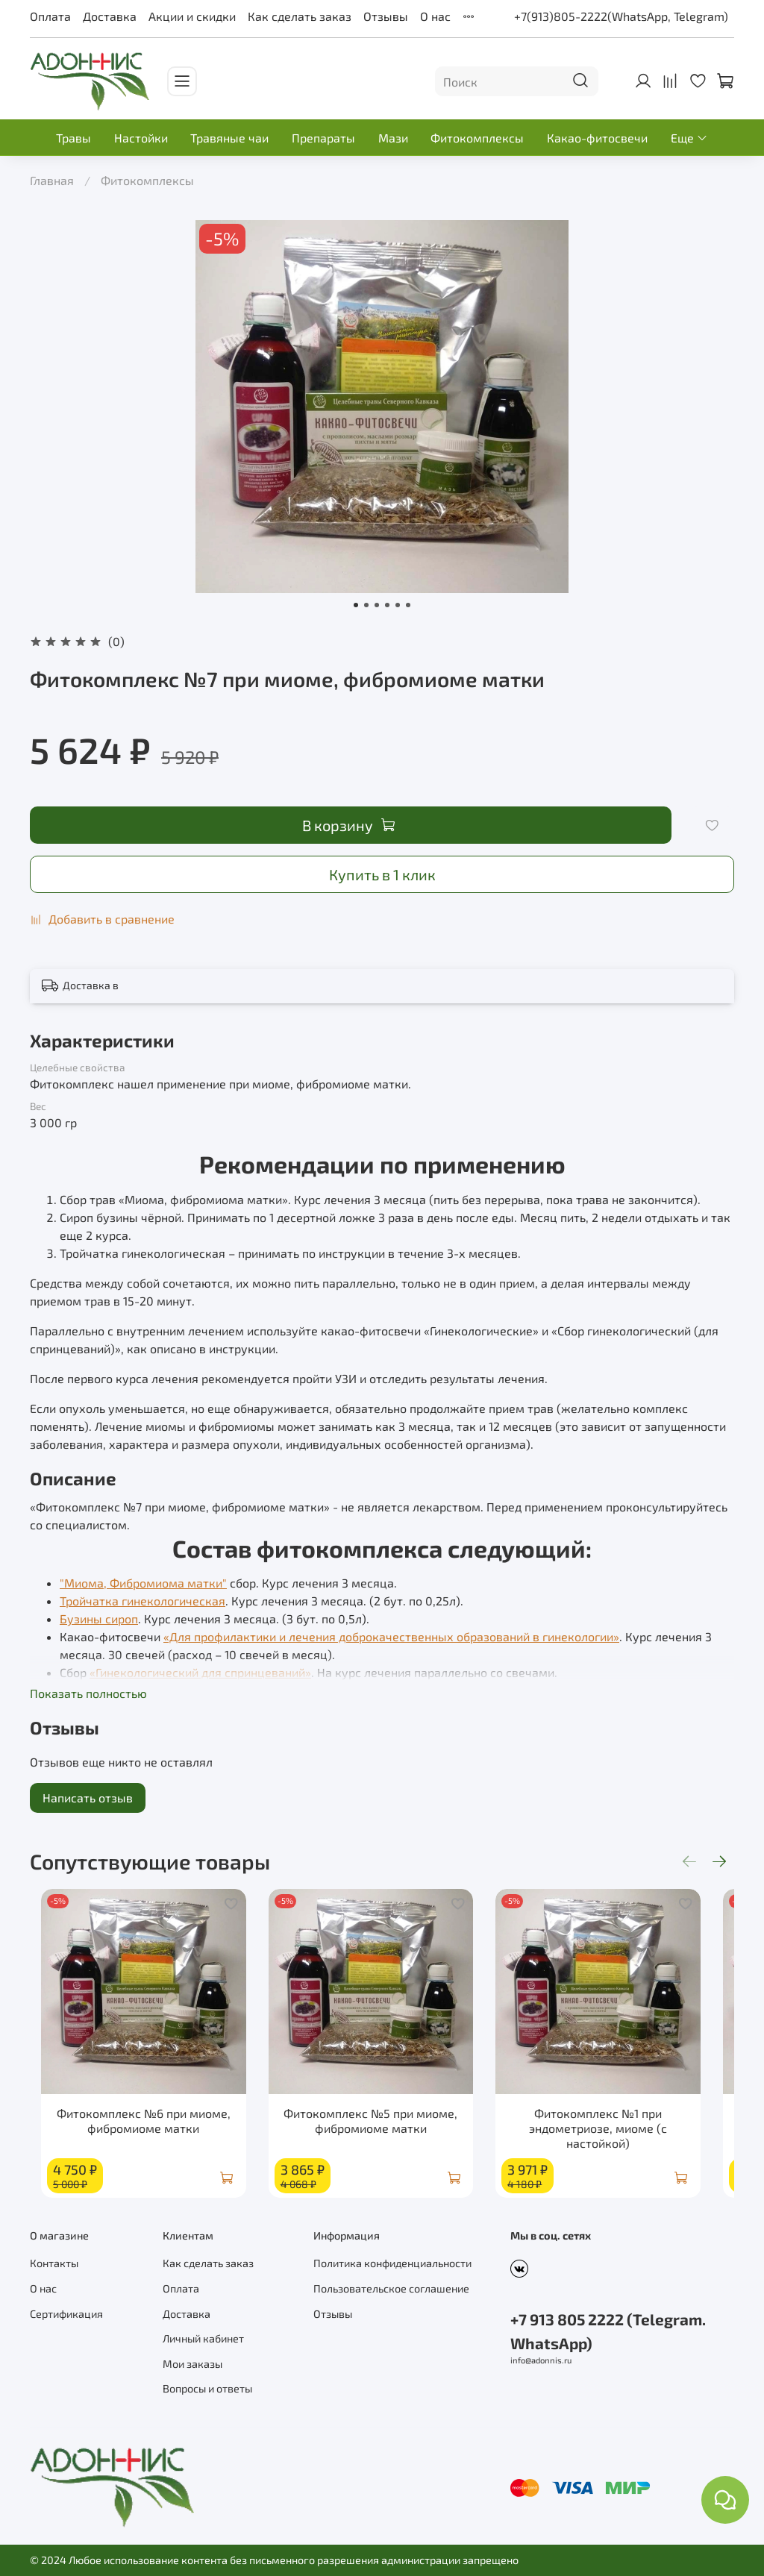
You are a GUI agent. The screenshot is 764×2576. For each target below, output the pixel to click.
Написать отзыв (88, 1797)
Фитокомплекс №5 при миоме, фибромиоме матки (382, 2134)
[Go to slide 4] (387, 605)
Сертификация (66, 2313)
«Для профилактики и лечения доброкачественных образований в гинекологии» (391, 1636)
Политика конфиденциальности (392, 2263)
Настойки (141, 138)
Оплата (50, 16)
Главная (52, 180)
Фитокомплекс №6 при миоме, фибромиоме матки (140, 2134)
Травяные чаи (229, 138)
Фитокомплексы (477, 138)
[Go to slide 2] (366, 605)
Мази (393, 138)
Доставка (110, 16)
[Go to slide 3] (377, 605)
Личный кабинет (203, 2339)
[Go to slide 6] (408, 605)
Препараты (323, 138)
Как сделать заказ (299, 16)
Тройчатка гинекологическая (142, 1600)
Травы (73, 138)
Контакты (54, 2263)
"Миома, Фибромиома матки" (143, 1583)
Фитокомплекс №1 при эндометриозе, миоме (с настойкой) (624, 2142)
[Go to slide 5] (397, 605)
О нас (435, 16)
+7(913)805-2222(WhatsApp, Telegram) (621, 16)
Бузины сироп (99, 1618)
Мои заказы (192, 2363)
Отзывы (385, 16)
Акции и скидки (192, 16)
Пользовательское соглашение (391, 2288)
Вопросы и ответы (207, 2389)
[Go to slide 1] (356, 605)
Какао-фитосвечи (597, 138)
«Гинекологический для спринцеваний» (200, 1672)
